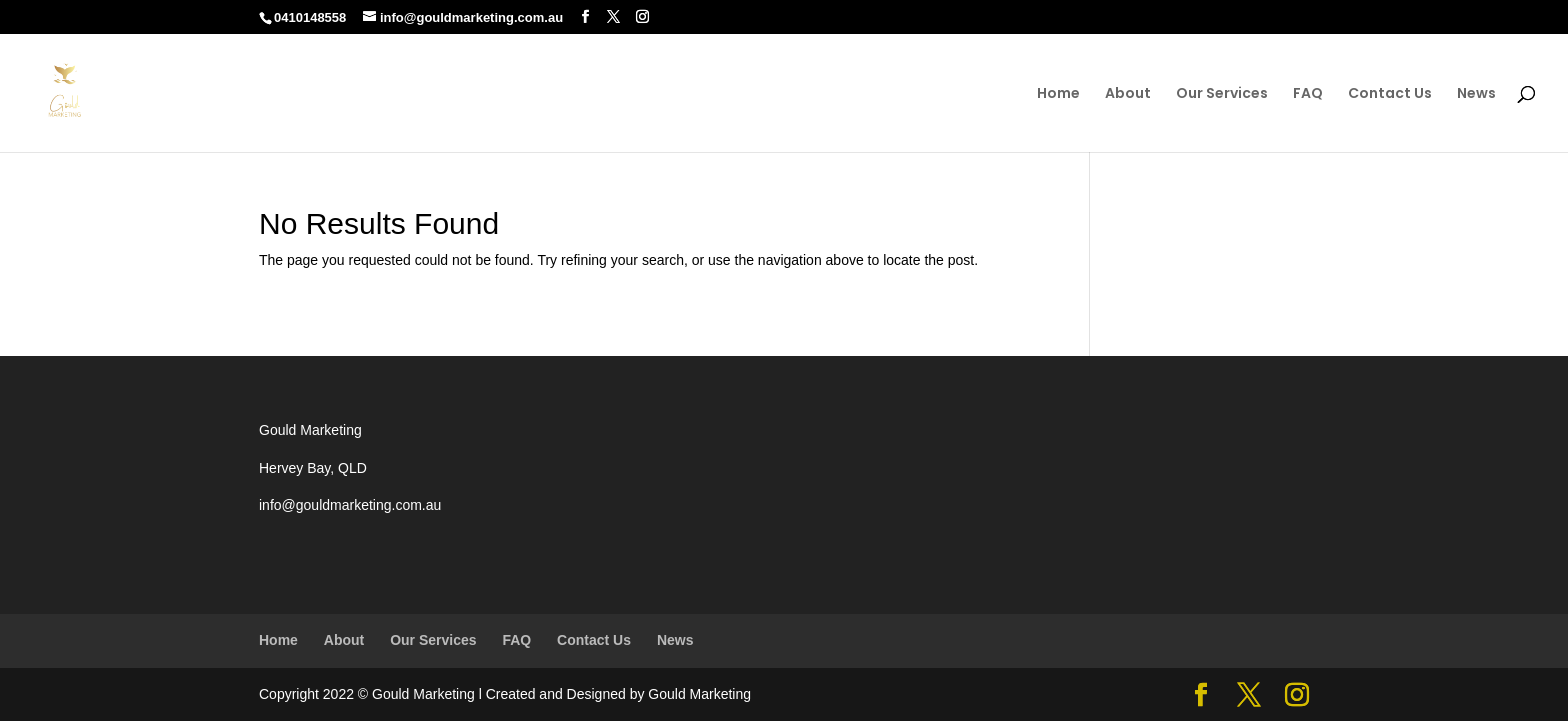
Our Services (1222, 94)
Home (1058, 94)
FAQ (1308, 94)
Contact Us (1390, 94)
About (1128, 94)
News (1476, 94)
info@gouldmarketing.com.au (350, 505)
